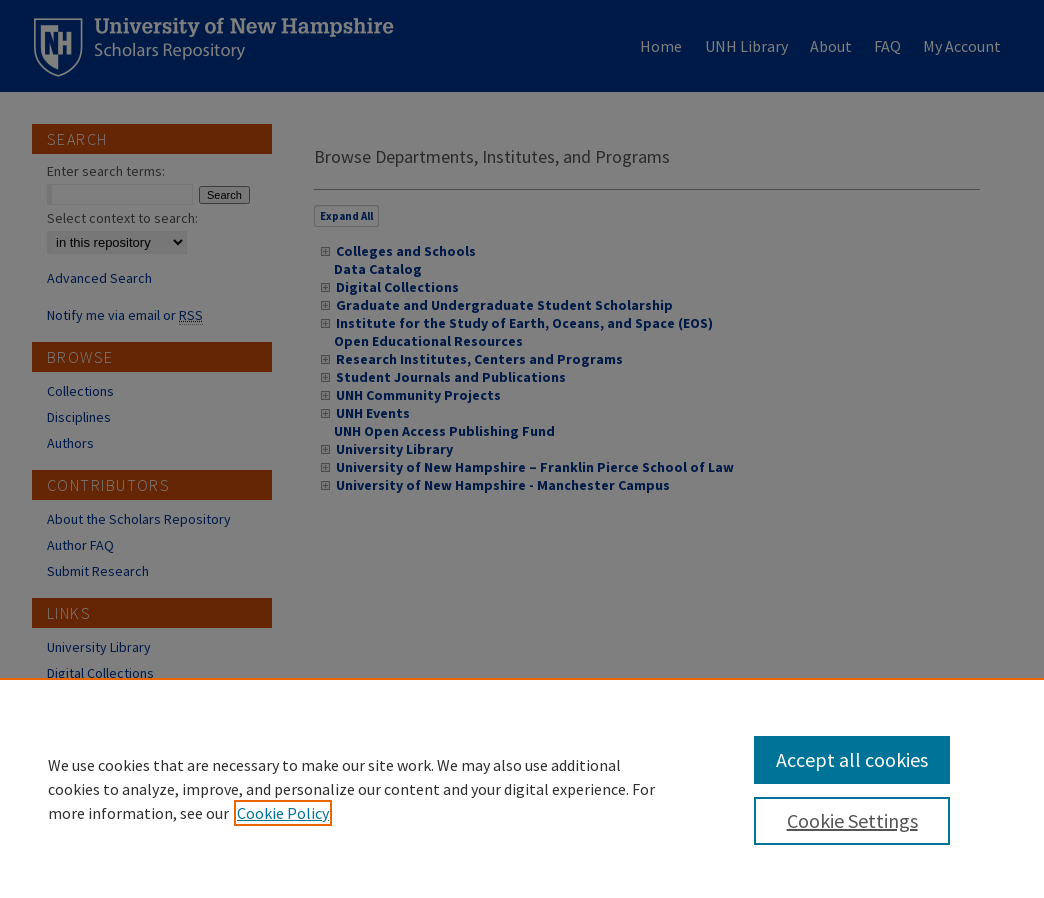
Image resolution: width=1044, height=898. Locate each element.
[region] (522, 788)
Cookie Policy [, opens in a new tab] (283, 813)
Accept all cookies (852, 759)
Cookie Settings (852, 820)
